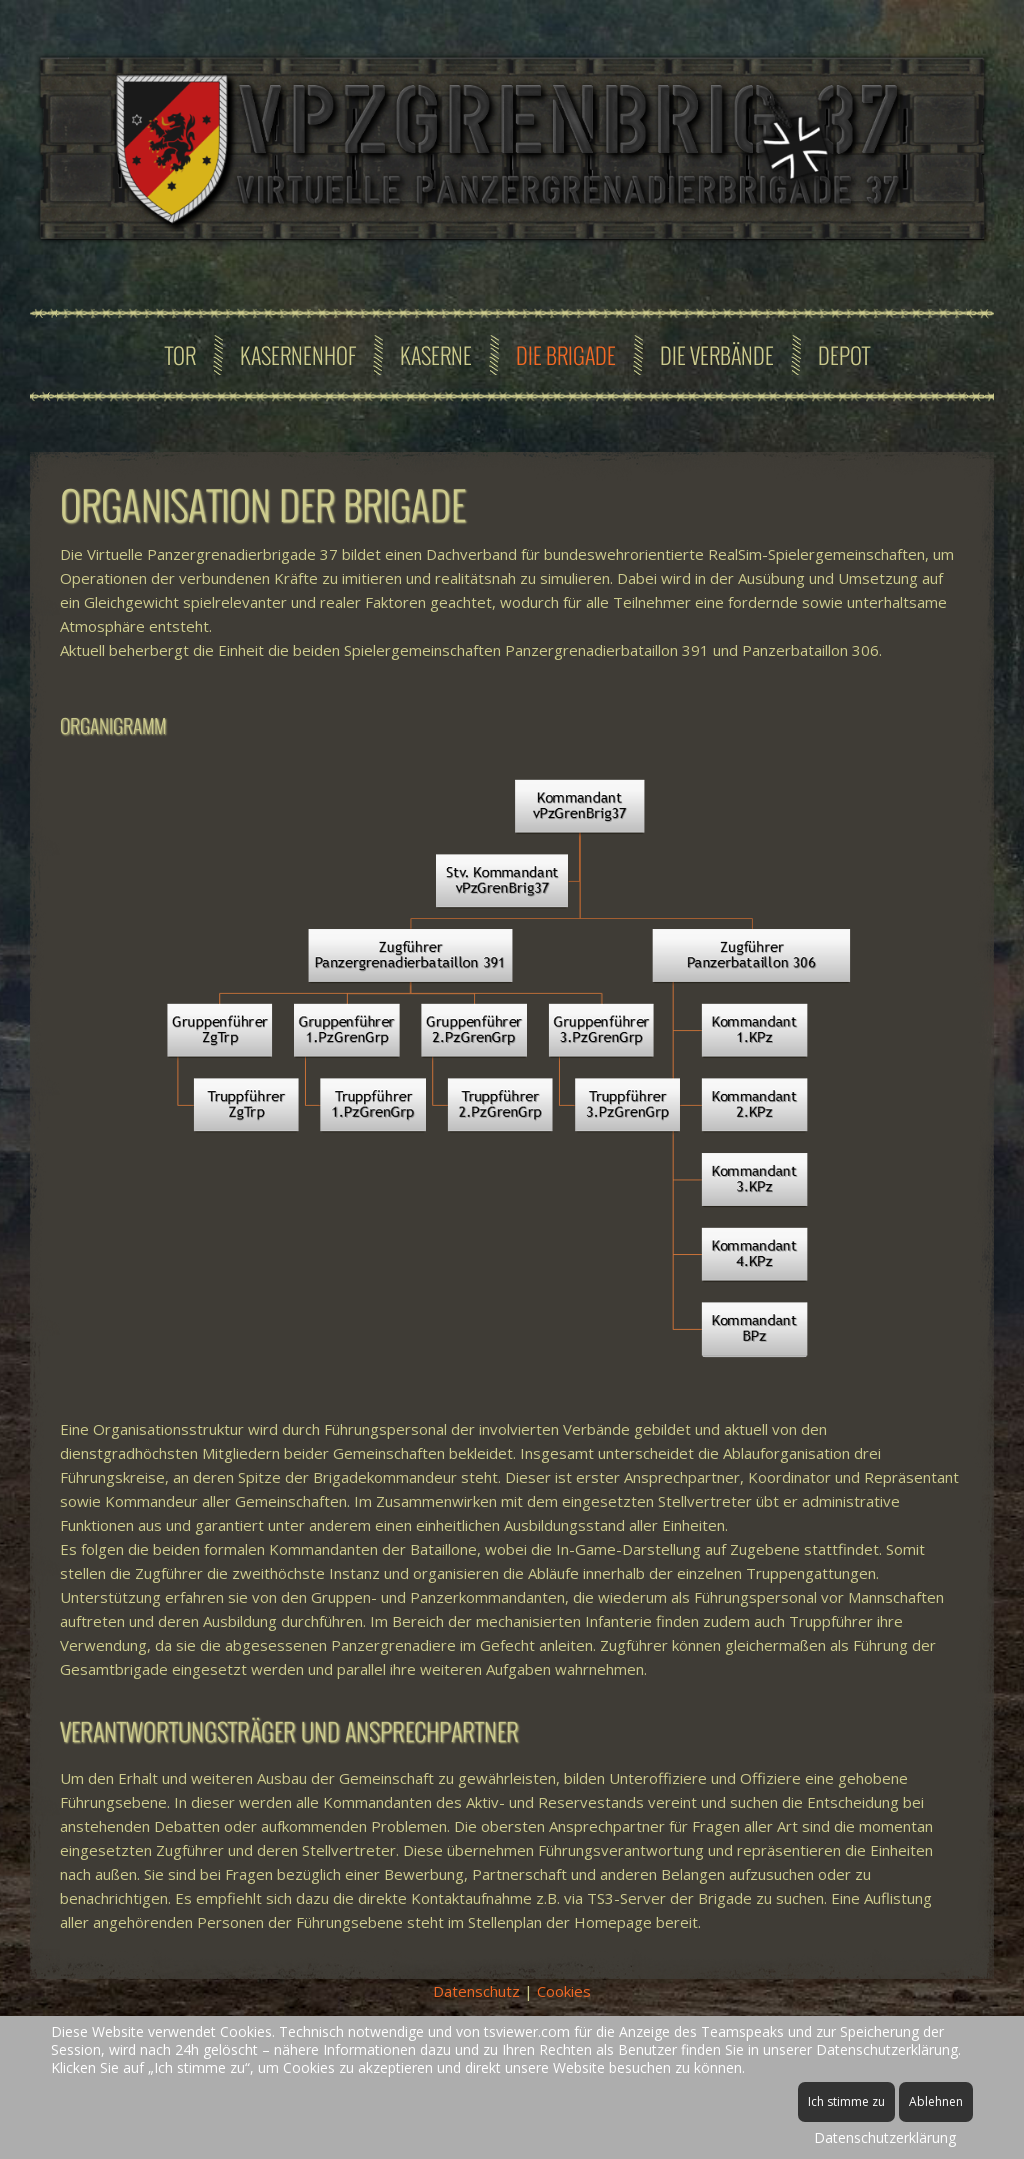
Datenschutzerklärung (885, 2137)
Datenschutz (476, 1991)
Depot (844, 355)
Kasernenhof (298, 355)
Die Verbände (717, 355)
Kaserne (436, 355)
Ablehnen (936, 2101)
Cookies (564, 1991)
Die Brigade (566, 355)
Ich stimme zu (846, 2101)
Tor (180, 355)
